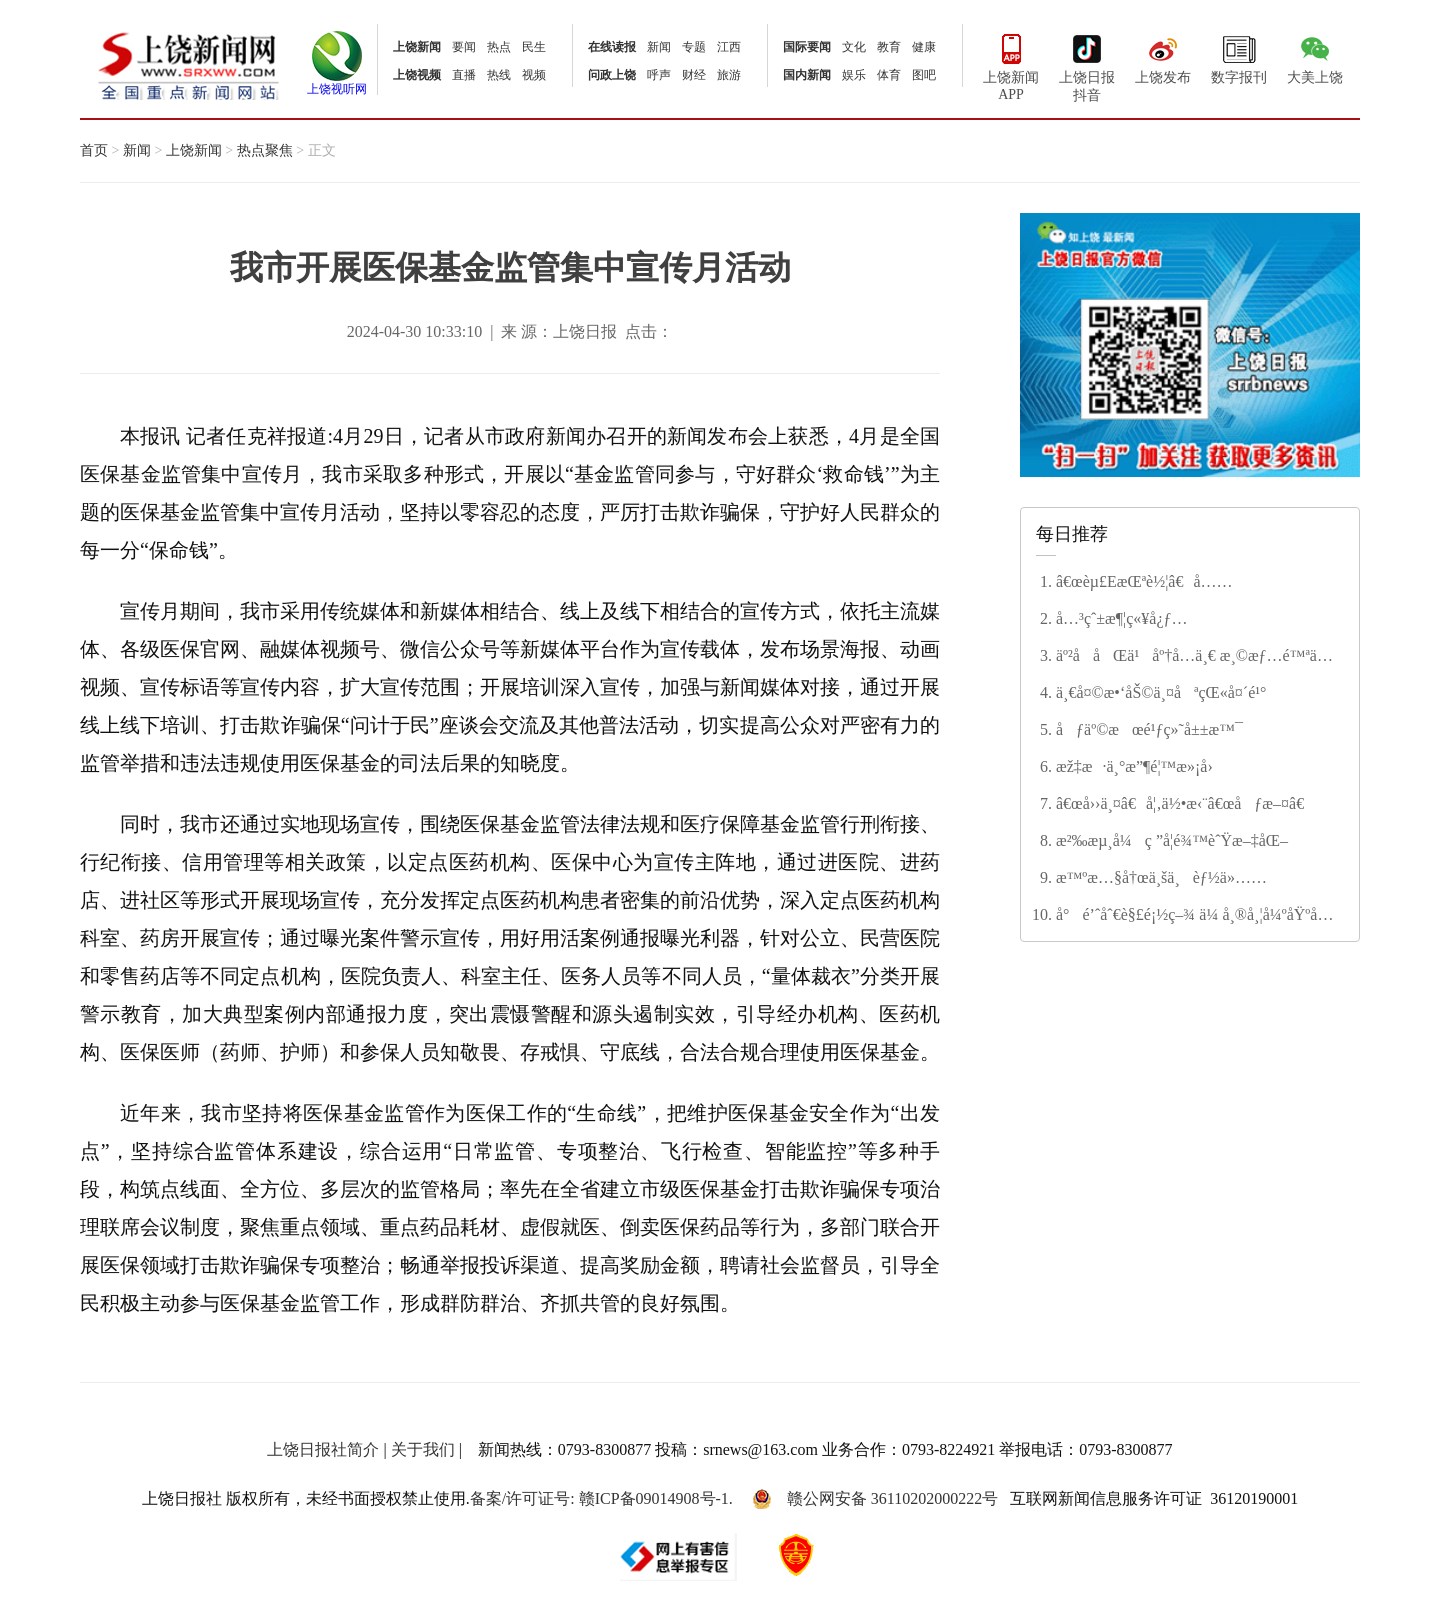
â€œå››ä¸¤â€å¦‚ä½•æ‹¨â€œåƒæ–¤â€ (1185, 803)
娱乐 (854, 75)
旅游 (729, 75)
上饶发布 (1163, 57)
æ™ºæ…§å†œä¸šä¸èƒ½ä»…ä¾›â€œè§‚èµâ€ (1153, 879)
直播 (464, 75)
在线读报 (612, 47)
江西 (729, 47)
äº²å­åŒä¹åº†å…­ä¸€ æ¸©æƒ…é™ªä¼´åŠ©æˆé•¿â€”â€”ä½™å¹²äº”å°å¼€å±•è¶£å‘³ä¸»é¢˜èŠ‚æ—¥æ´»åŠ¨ (1196, 657)
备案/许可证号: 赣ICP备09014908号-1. (601, 1498)
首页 (94, 150)
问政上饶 (612, 75)
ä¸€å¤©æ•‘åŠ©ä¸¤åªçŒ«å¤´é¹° (1161, 692)
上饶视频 (417, 75)
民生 (534, 47)
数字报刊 (1239, 57)
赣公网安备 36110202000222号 (875, 1499)
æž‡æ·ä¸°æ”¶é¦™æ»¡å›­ (1134, 766)
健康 (924, 47)
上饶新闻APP (1011, 65)
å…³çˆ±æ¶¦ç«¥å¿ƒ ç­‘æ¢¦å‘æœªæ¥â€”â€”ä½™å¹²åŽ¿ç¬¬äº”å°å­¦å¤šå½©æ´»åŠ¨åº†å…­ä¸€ (1196, 620)
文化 (854, 47)
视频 (534, 75)
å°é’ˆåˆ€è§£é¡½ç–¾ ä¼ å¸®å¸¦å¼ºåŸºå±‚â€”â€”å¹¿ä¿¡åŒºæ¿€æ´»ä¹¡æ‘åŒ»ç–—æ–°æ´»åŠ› (1191, 916)
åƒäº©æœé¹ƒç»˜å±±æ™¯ (1149, 729)
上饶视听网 (337, 83)
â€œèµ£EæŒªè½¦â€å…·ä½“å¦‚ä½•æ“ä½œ (1136, 583)
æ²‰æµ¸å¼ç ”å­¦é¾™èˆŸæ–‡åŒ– (1172, 840)
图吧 (924, 75)
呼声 (659, 75)
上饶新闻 (417, 47)
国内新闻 (807, 75)
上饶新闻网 (188, 64)
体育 (889, 75)
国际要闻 (807, 47)
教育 (889, 47)
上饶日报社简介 (323, 1449)
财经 (694, 75)
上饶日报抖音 (1087, 66)
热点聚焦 (265, 150)
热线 (499, 75)
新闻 (659, 47)
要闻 (464, 47)
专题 (694, 47)
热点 (499, 47)
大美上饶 (1315, 57)
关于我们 (423, 1449)
